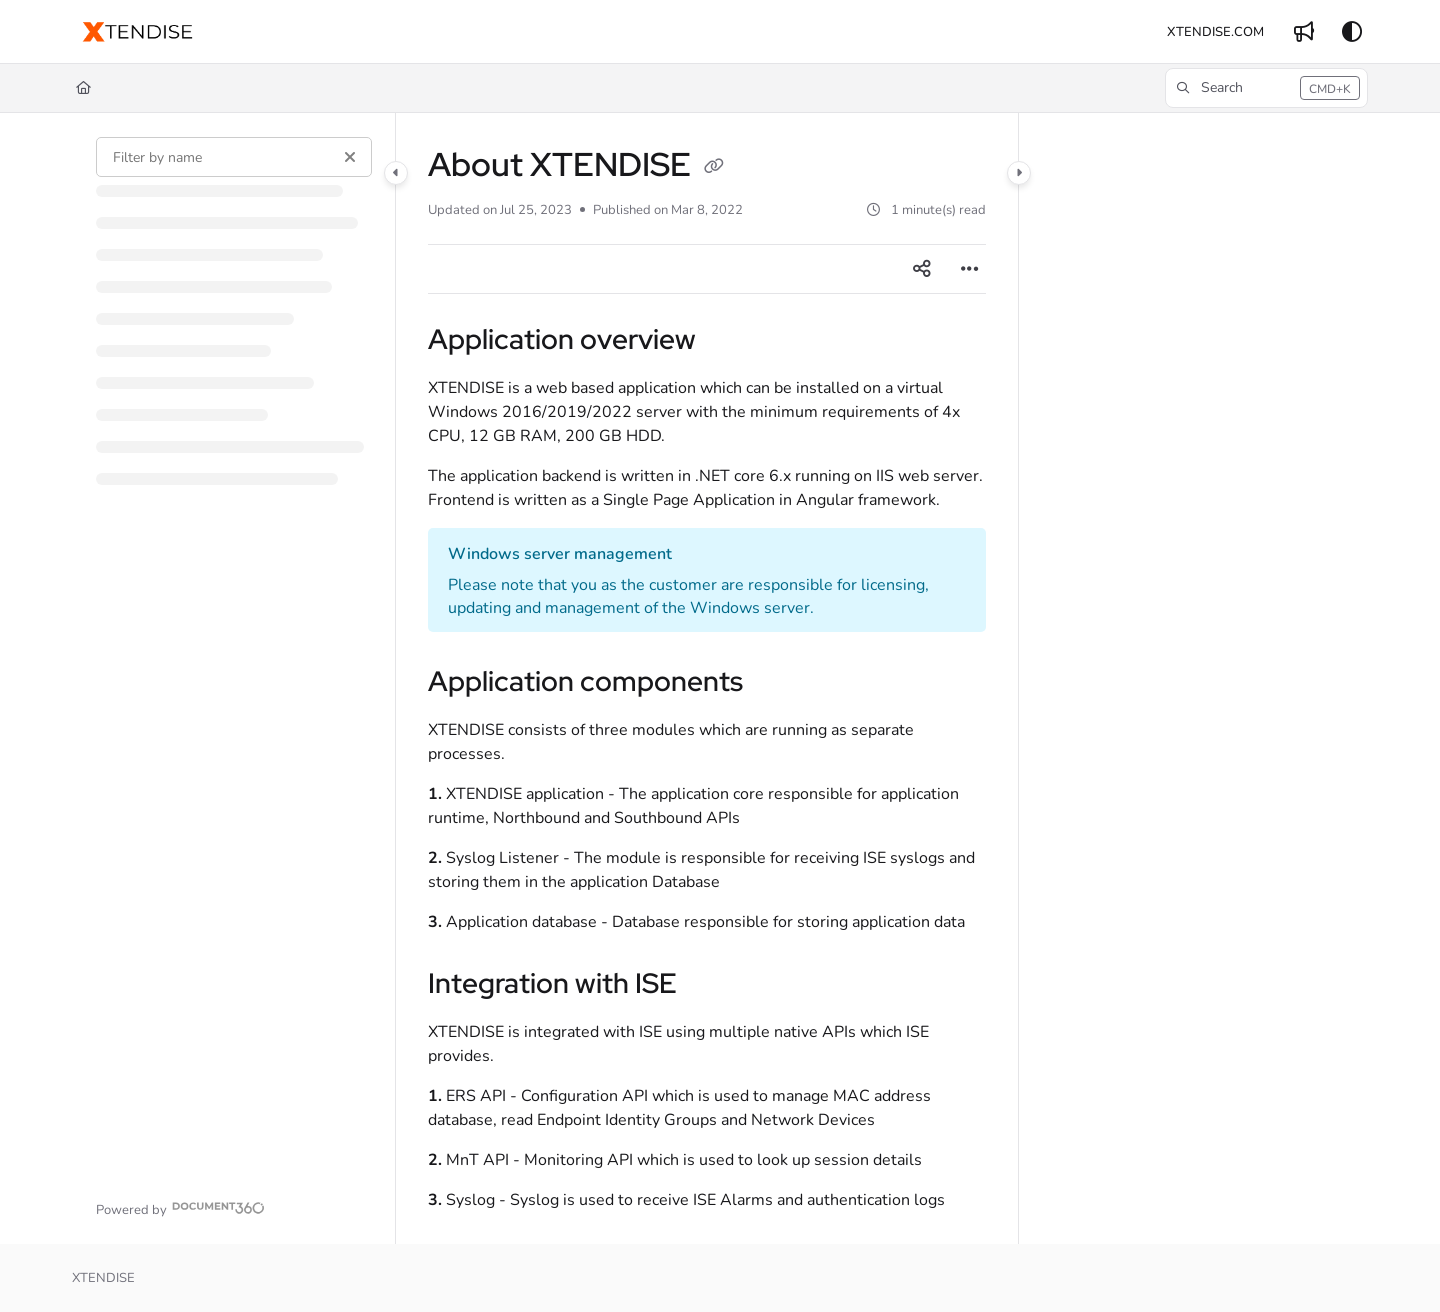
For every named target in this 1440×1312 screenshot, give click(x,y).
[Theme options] (1352, 32)
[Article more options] (970, 269)
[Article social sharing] (922, 269)
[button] (137, 32)
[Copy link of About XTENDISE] (714, 168)
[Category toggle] (396, 173)
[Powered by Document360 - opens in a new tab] (180, 1207)
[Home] (83, 88)
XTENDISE (103, 1278)
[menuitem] (1215, 32)
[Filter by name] (234, 157)
